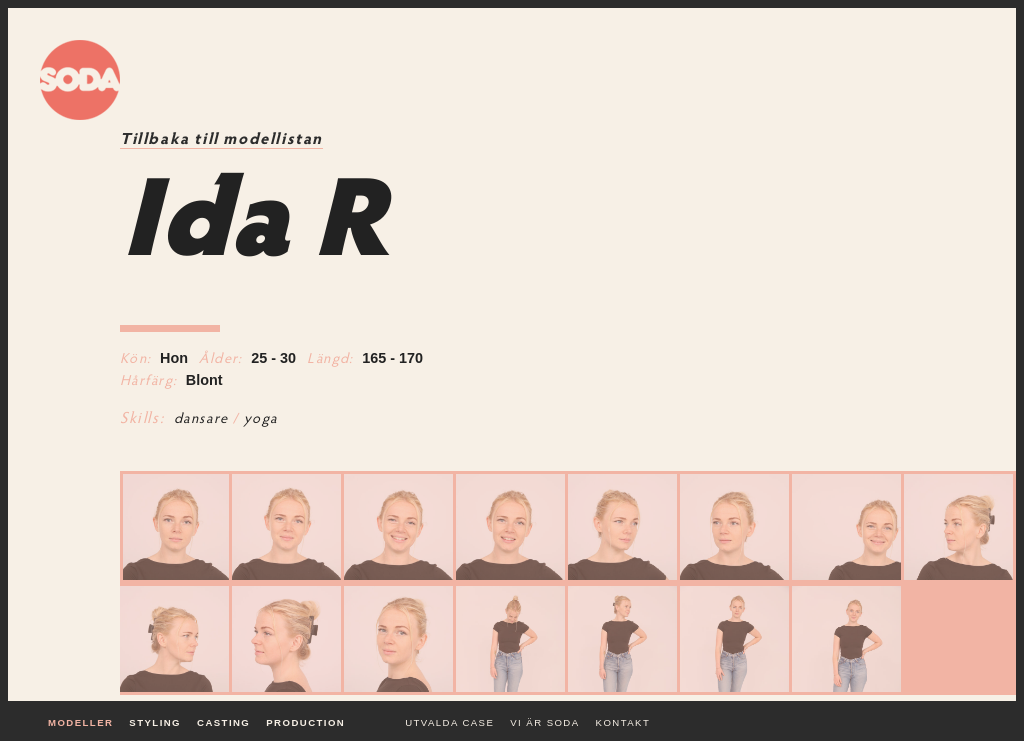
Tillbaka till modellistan (221, 140)
